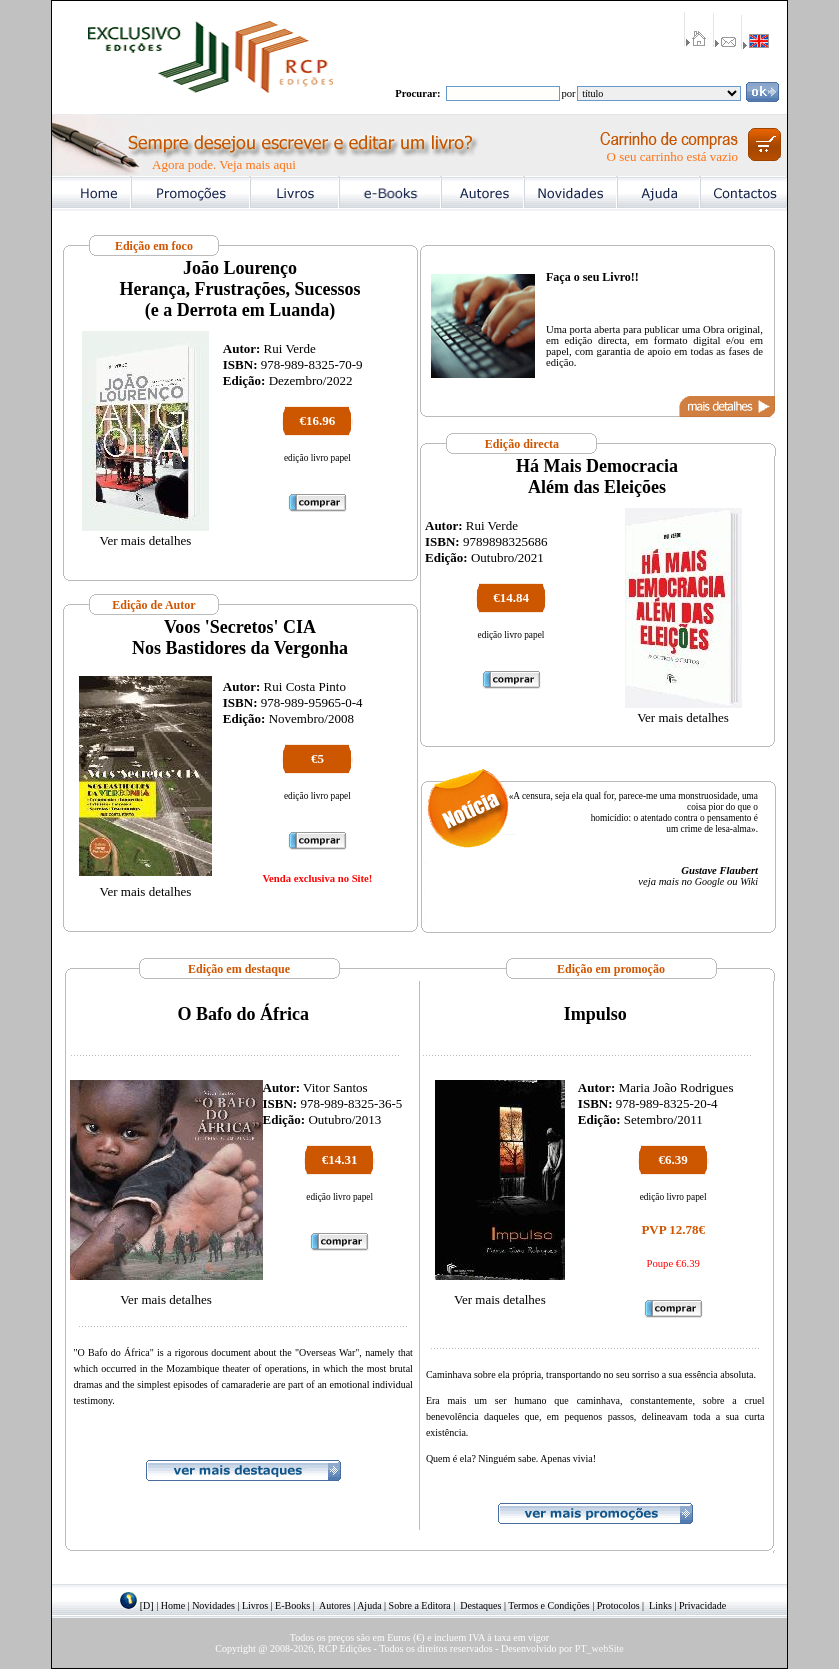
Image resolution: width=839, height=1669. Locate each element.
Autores (335, 1605)
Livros (255, 1605)
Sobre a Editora (420, 1605)
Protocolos (618, 1605)
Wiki (749, 881)
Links (660, 1605)
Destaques (480, 1605)
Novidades (213, 1605)
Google (709, 881)
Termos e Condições (549, 1605)
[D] (147, 1605)
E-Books (292, 1605)
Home (173, 1605)
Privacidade (702, 1605)
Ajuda (369, 1605)
